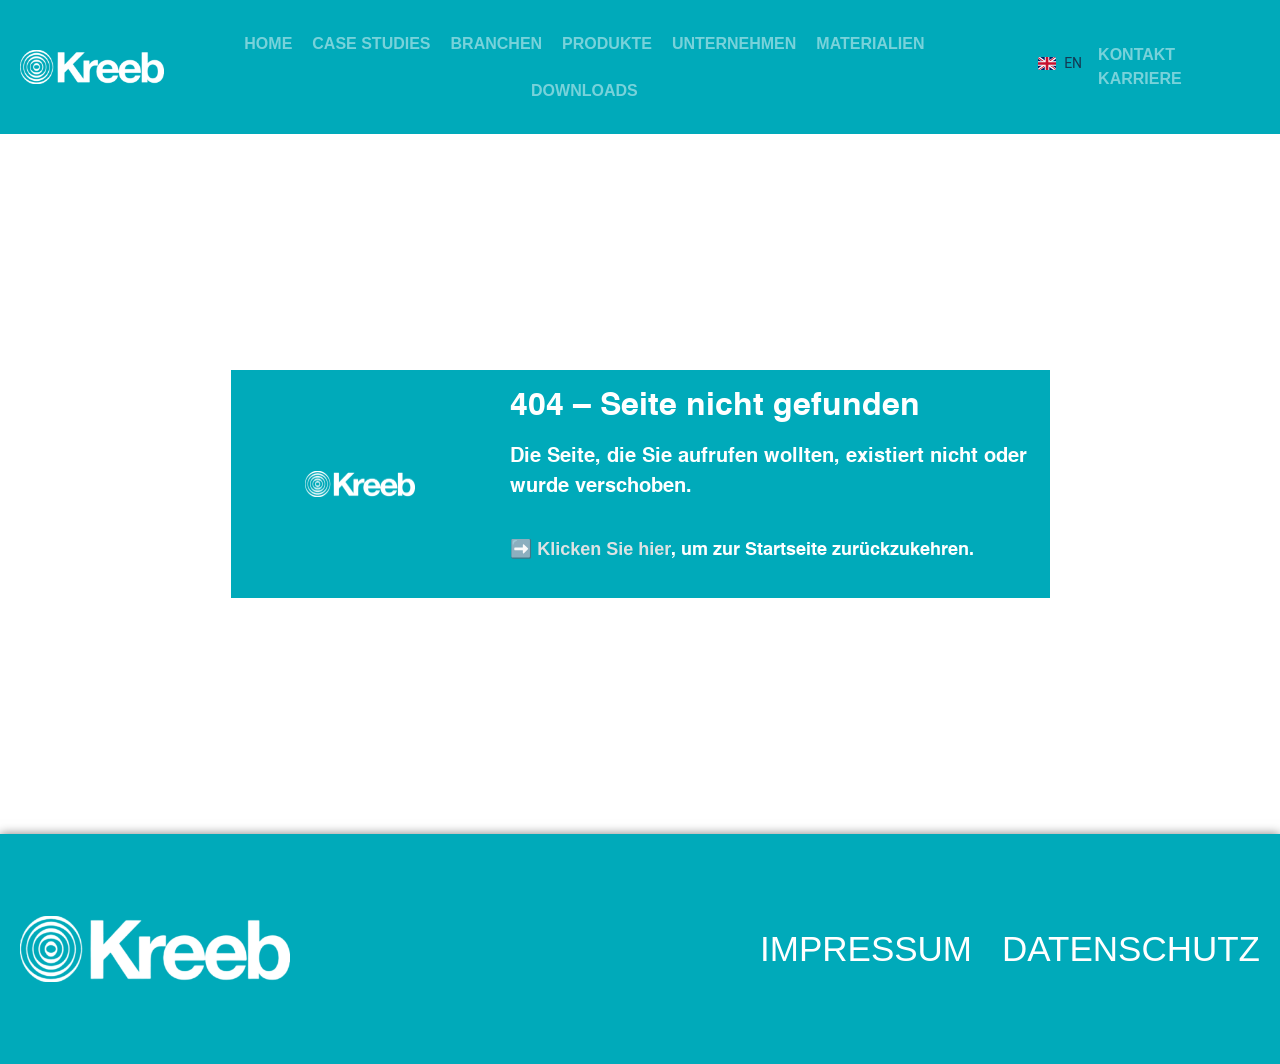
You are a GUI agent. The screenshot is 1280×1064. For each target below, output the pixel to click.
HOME (268, 43)
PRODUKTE (607, 43)
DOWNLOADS (584, 90)
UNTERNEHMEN (734, 43)
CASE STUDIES (371, 43)
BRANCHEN (497, 43)
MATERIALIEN (870, 43)
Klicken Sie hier (604, 549)
